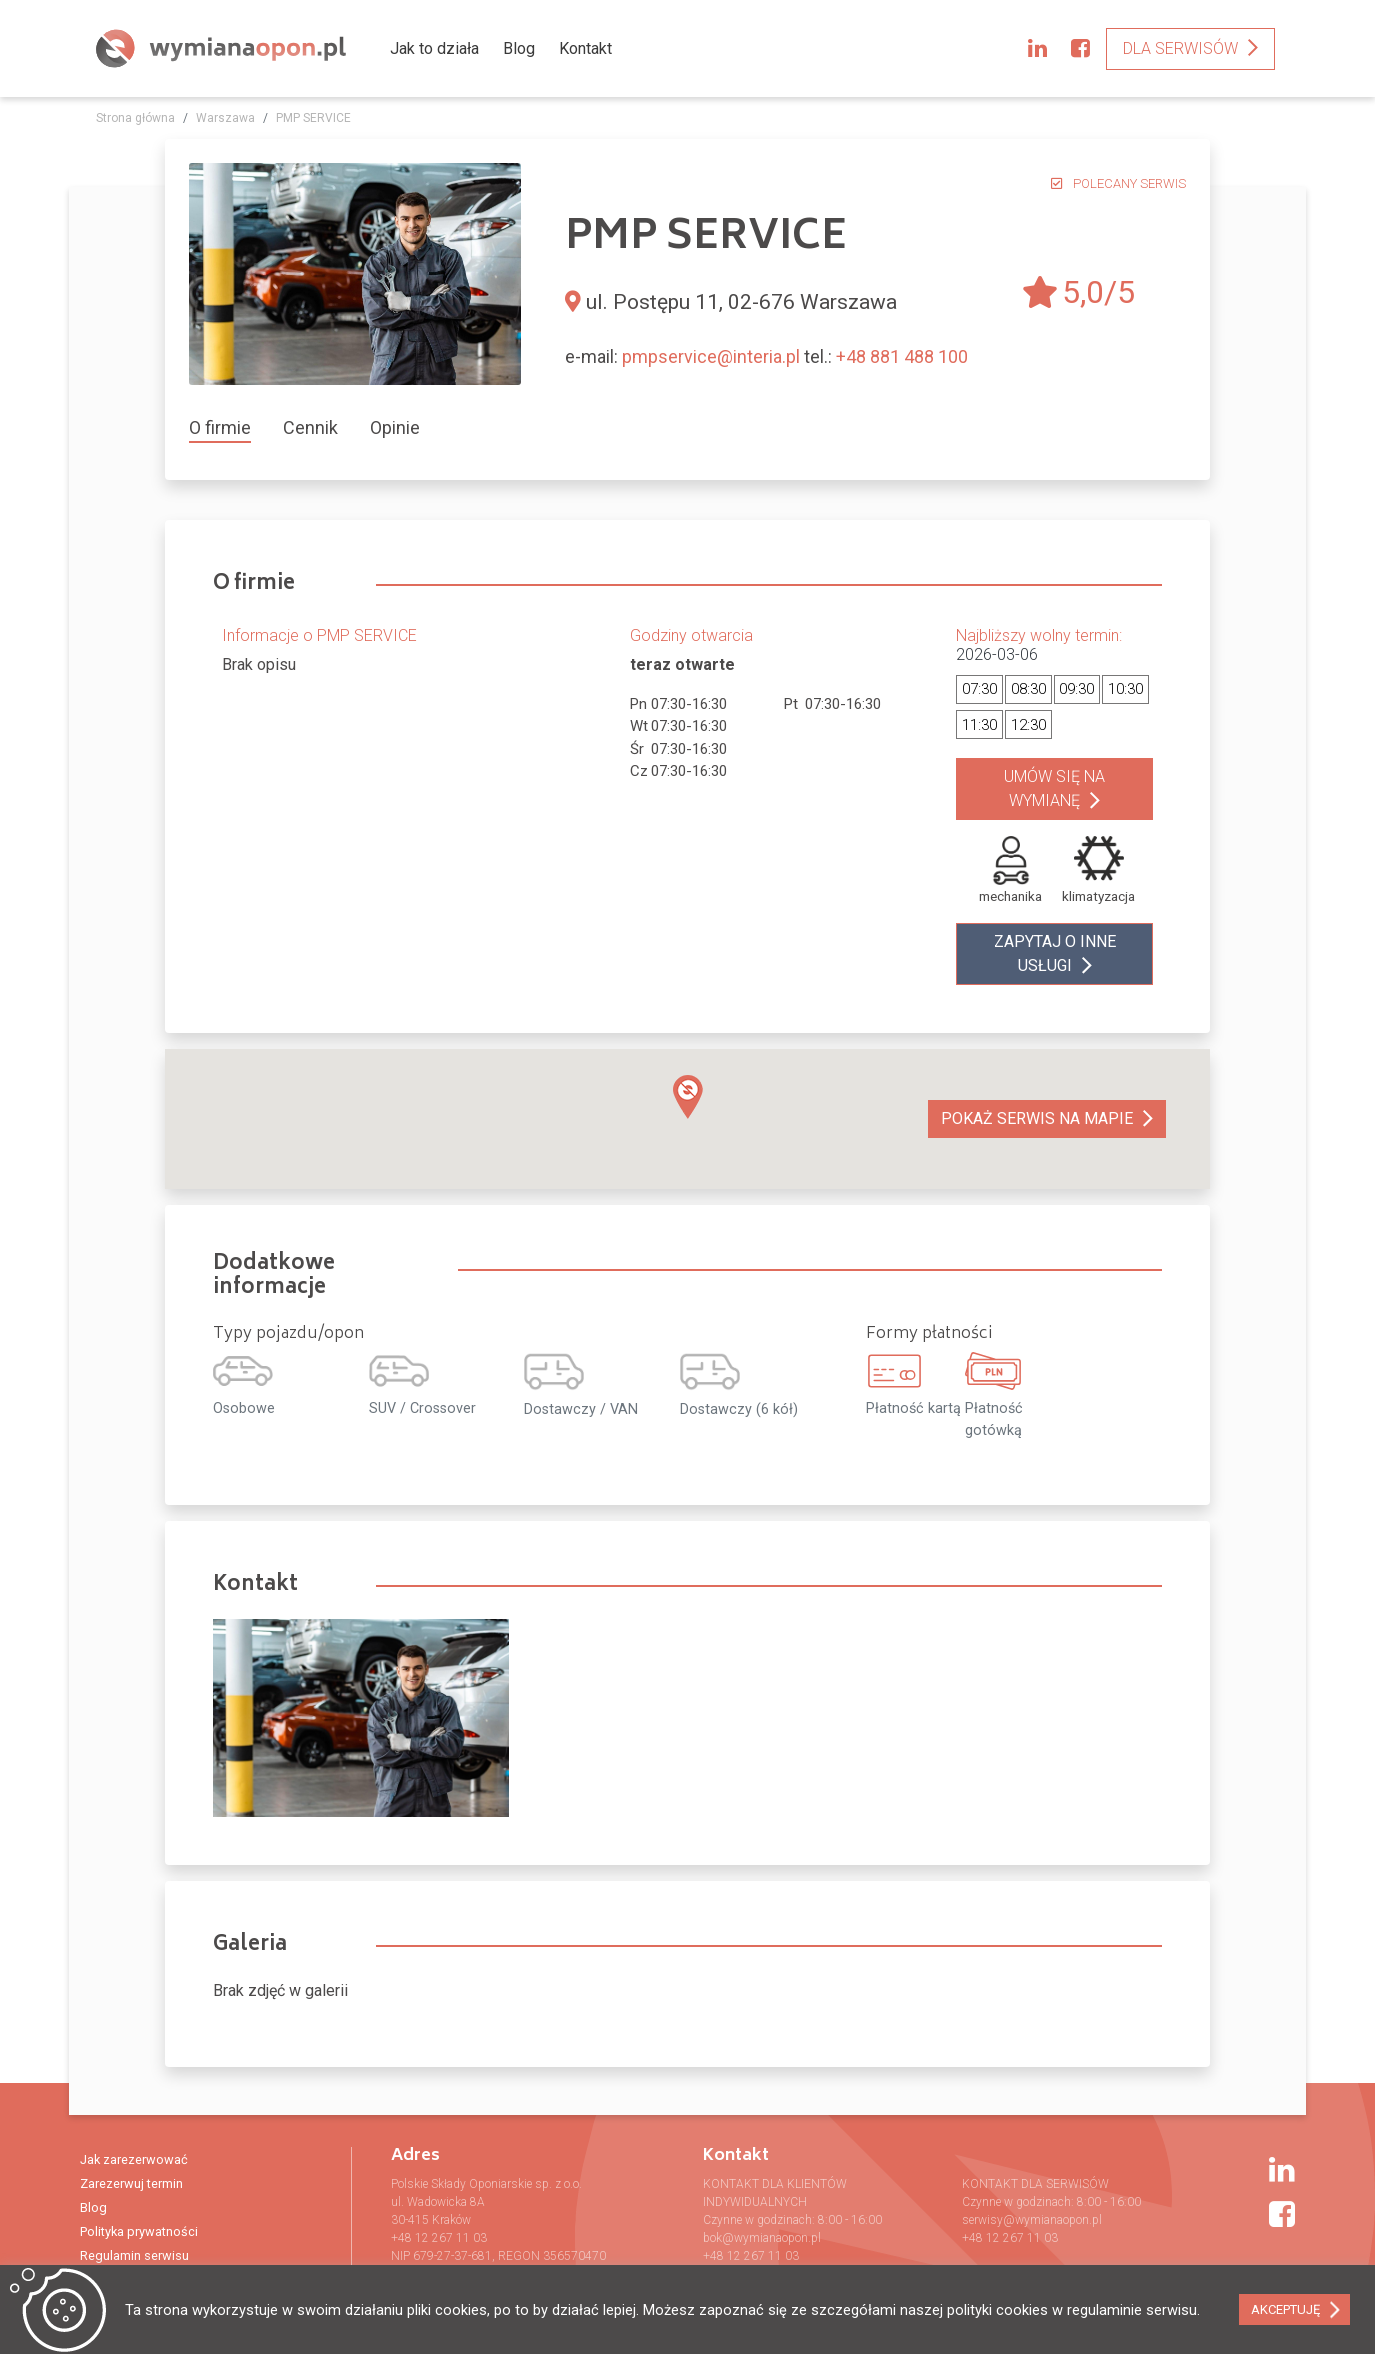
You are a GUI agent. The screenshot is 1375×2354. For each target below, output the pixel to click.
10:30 (1125, 689)
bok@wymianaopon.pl (762, 2238)
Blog (519, 48)
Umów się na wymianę (1054, 788)
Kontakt (585, 48)
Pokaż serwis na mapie (1037, 1118)
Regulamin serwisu (134, 2255)
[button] (688, 1097)
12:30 (1028, 725)
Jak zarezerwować (134, 2159)
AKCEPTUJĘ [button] (1285, 2309)
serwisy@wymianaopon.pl (1032, 2220)
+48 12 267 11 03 (439, 2238)
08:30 (1028, 689)
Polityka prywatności (139, 2231)
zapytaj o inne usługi (1055, 953)
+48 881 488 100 (902, 356)
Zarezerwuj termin (131, 2183)
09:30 (1076, 689)
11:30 (979, 725)
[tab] (228, 427)
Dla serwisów (1180, 48)
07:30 (979, 689)
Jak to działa (434, 48)
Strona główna (135, 118)
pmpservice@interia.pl (711, 356)
